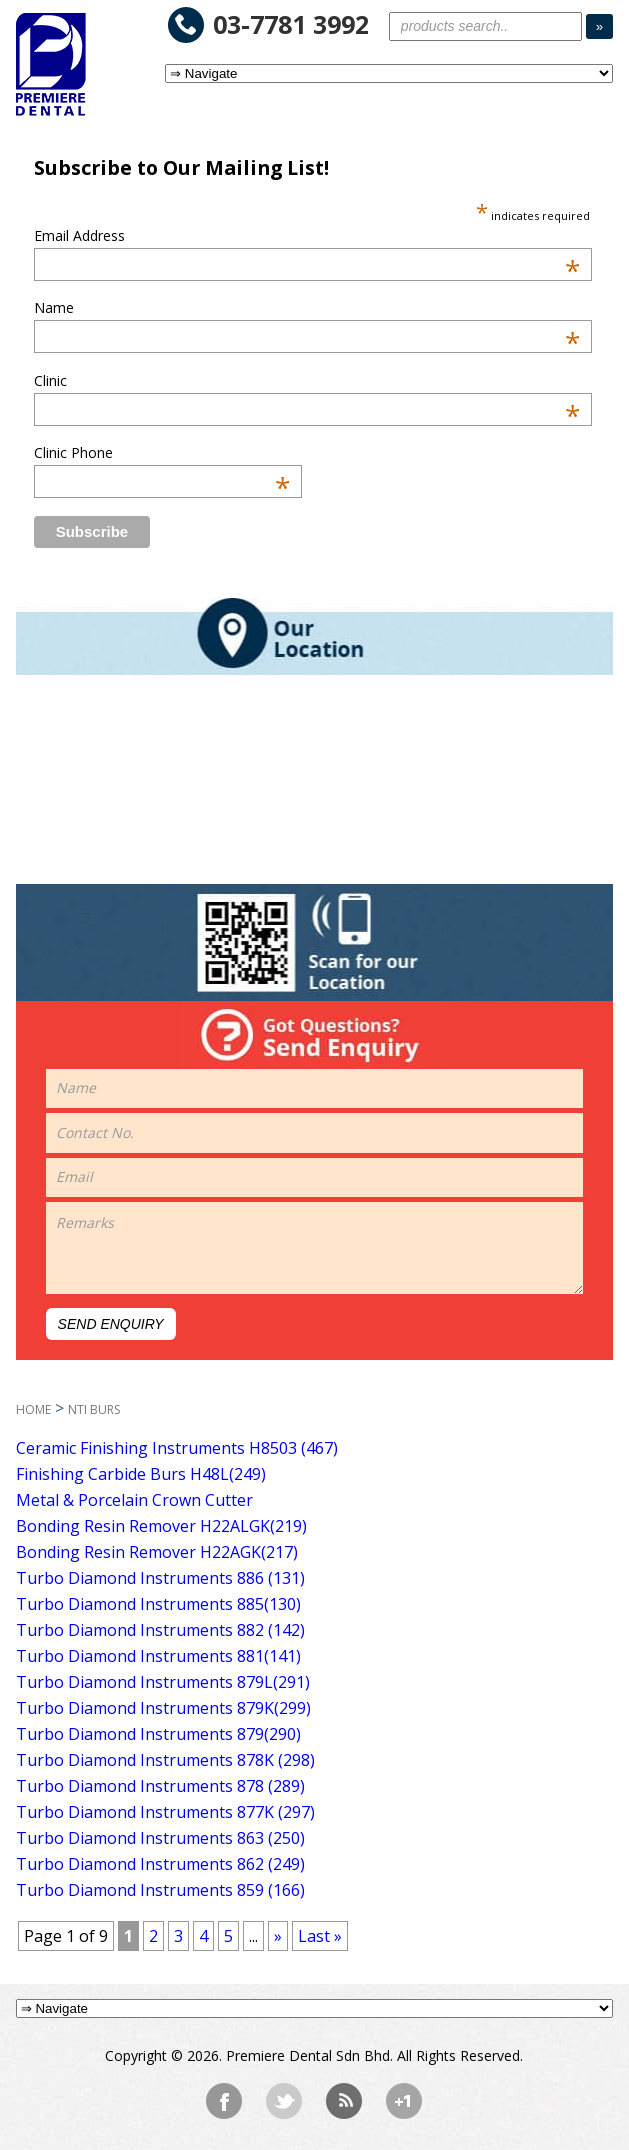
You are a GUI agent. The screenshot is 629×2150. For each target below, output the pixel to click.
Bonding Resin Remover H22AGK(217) (157, 1552)
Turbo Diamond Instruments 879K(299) (163, 1708)
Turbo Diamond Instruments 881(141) (158, 1656)
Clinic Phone (162, 452)
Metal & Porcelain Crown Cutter (134, 1500)
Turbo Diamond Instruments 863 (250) (160, 1838)
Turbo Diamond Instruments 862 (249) (160, 1864)
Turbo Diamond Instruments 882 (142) (160, 1630)
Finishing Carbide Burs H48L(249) (141, 1474)
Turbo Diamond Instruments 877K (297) (165, 1812)
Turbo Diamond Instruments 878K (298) (165, 1760)
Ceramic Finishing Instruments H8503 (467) (177, 1448)
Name (307, 307)
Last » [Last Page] (320, 1936)
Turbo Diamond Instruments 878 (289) (160, 1786)
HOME (33, 1409)
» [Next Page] (278, 1936)
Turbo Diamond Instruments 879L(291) (163, 1682)
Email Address (307, 235)
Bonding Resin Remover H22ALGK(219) (161, 1526)
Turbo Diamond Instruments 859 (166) (160, 1890)
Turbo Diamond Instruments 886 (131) (160, 1578)
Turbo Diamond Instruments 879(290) (158, 1734)
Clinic (307, 380)
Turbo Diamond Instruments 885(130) (158, 1604)
